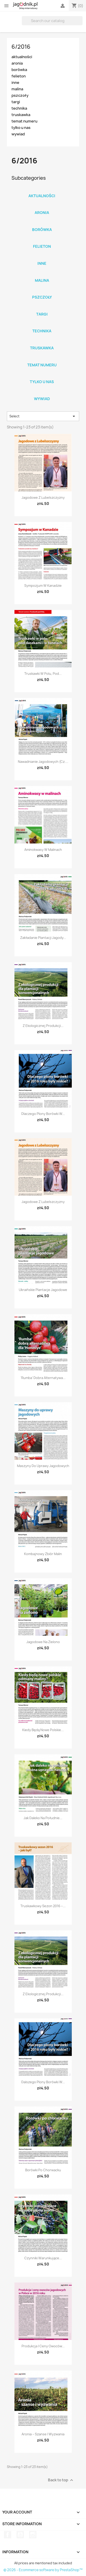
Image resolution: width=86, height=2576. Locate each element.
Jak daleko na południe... (43, 1818)
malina (17, 89)
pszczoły (19, 95)
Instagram (32, 2534)
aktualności (21, 56)
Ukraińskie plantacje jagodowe (43, 1290)
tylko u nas (21, 127)
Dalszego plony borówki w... (43, 2082)
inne (15, 82)
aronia (17, 63)
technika (19, 108)
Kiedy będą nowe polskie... (43, 1730)
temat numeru (24, 121)
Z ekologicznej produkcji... (43, 1025)
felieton (18, 76)
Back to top (61, 2480)
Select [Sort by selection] (43, 416)
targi (15, 102)
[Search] (52, 20)
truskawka (20, 114)
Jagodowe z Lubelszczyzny (43, 497)
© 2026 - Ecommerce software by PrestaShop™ (43, 2569)
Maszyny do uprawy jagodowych (43, 1466)
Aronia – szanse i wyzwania (43, 2434)
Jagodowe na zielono (43, 1642)
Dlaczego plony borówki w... (43, 1113)
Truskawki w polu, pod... (43, 673)
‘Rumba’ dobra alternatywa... (43, 1378)
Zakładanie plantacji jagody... (43, 937)
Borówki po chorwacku (43, 2170)
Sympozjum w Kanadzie (43, 585)
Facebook (7, 2534)
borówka (19, 69)
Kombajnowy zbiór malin (43, 1554)
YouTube (20, 2534)
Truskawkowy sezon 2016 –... (43, 1906)
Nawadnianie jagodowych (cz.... (43, 761)
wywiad (18, 134)
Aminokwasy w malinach (43, 849)
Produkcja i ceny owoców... (43, 2346)
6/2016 (21, 47)
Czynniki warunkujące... (43, 2258)
